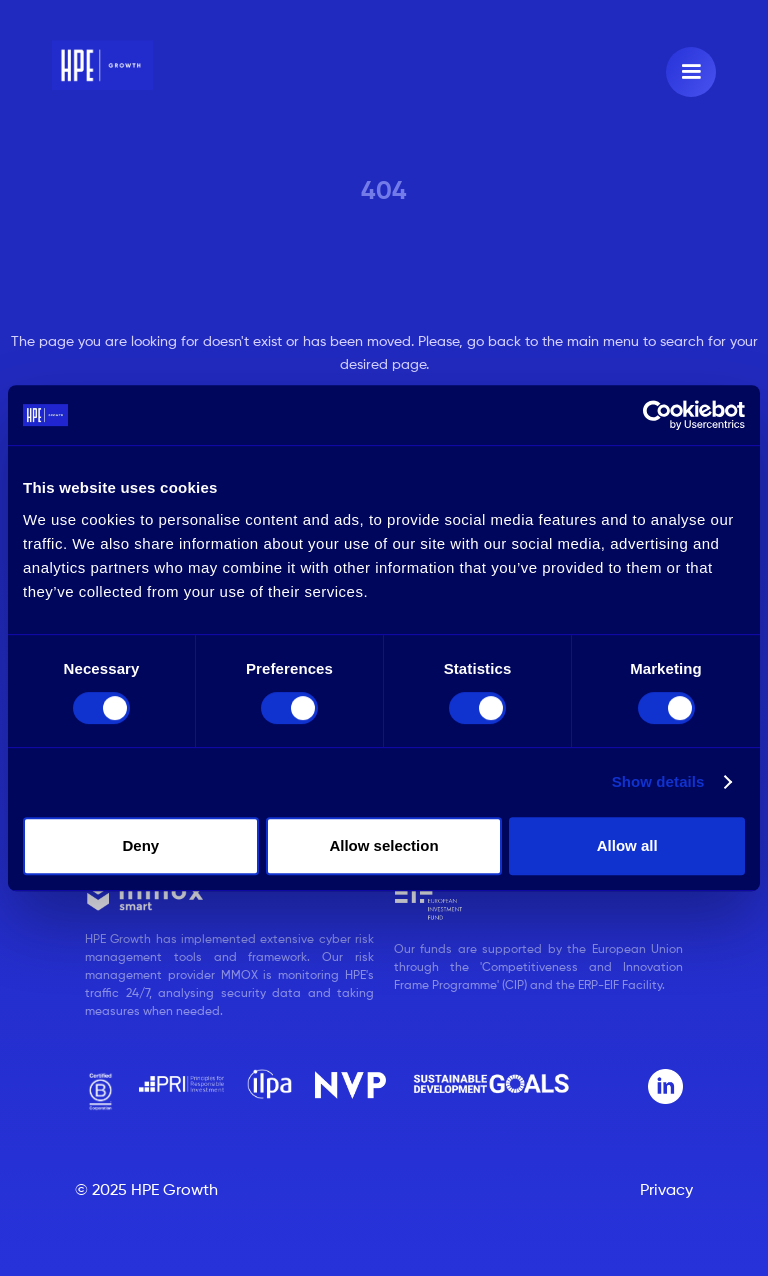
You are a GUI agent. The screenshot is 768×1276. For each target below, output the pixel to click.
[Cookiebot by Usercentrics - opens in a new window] (657, 415)
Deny (140, 845)
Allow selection (383, 845)
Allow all (627, 845)
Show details (658, 781)
